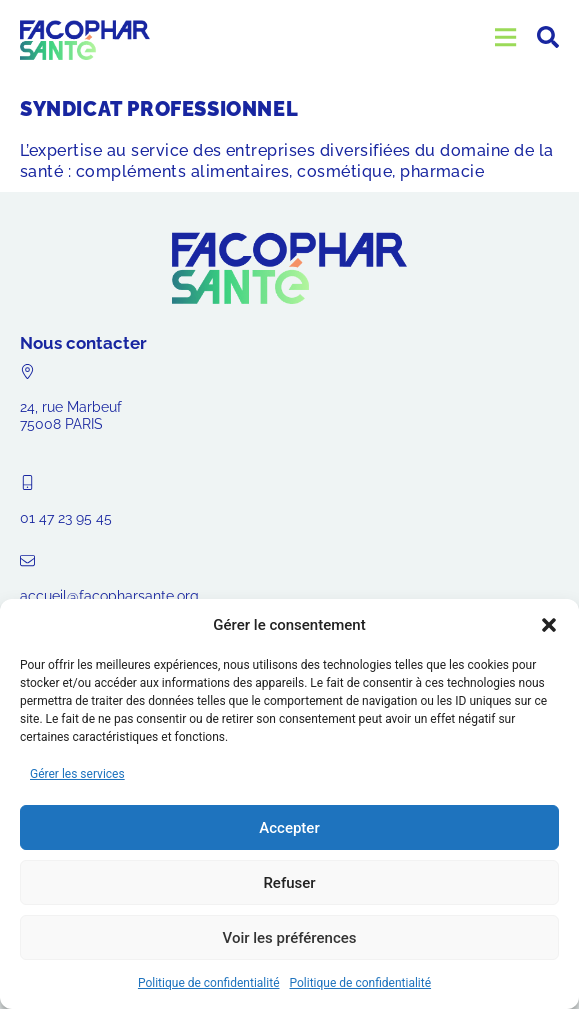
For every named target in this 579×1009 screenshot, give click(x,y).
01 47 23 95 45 (66, 518)
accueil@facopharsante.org (109, 596)
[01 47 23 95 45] (27, 482)
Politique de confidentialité (209, 983)
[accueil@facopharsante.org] (27, 560)
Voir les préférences (290, 938)
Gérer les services (77, 774)
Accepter (289, 828)
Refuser (289, 883)
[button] (549, 625)
